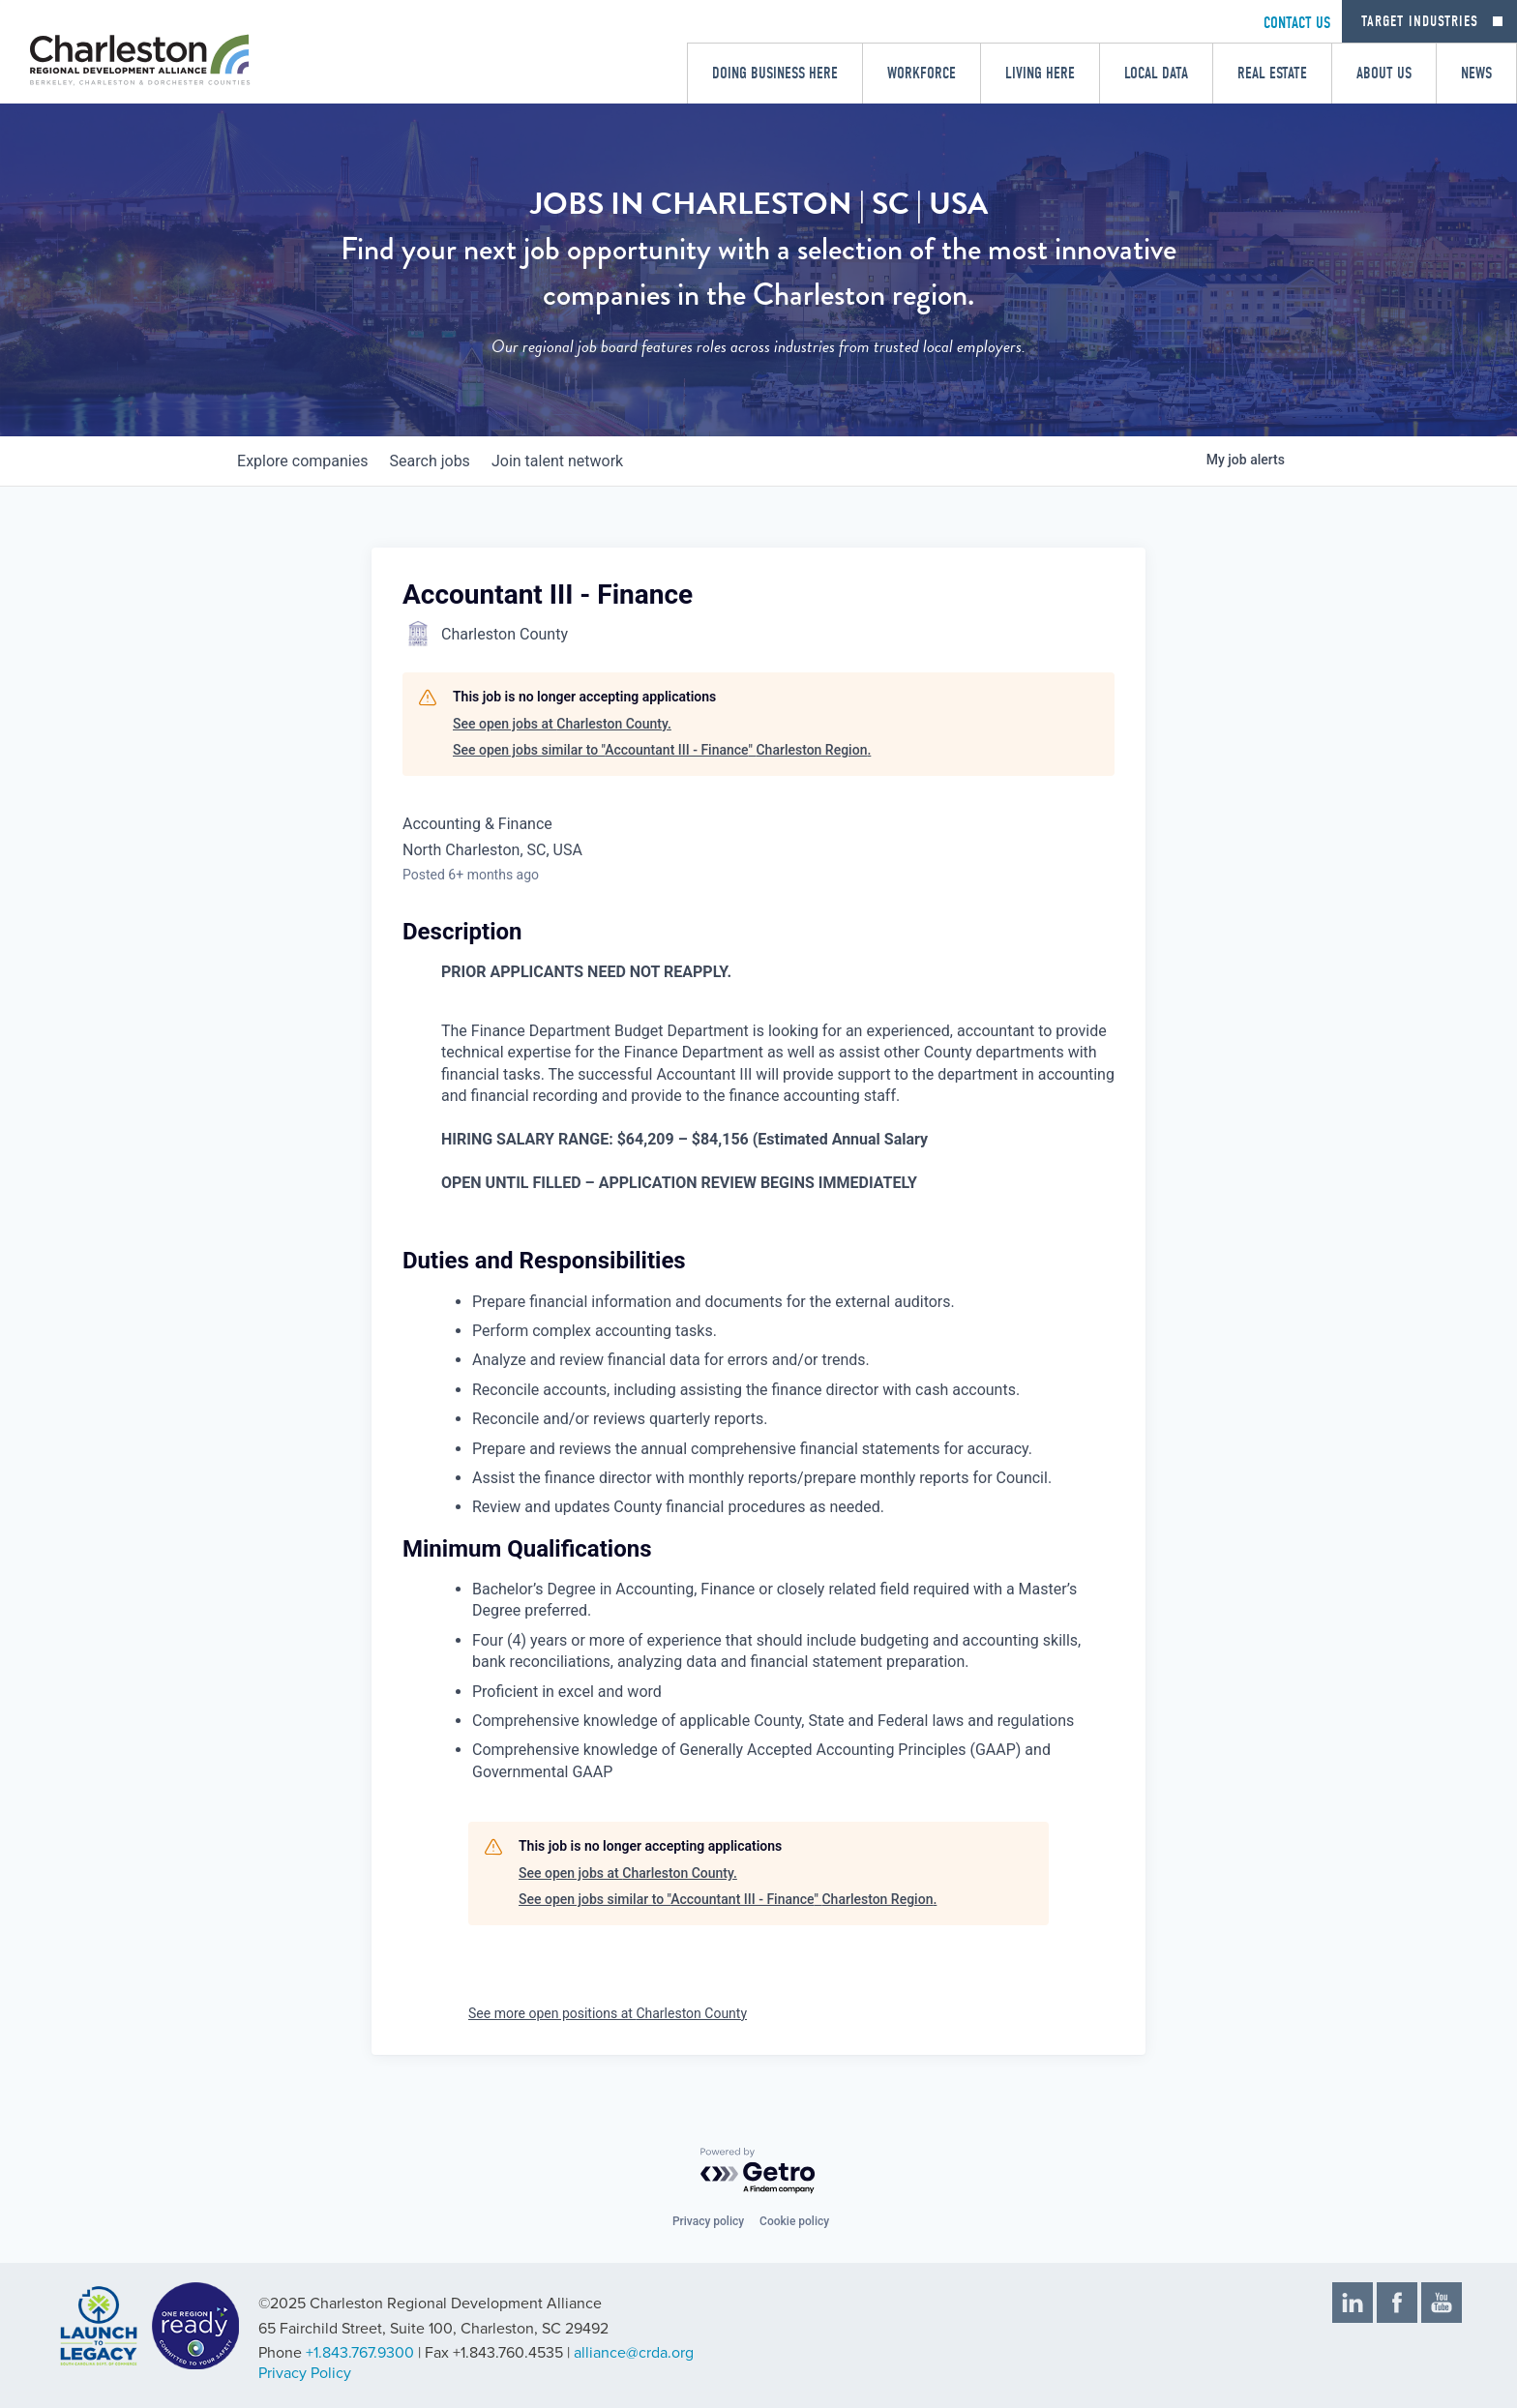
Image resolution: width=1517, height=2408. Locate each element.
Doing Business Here (775, 73)
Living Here (1040, 73)
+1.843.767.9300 (360, 2353)
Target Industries (1419, 21)
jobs (443, 461)
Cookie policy (794, 2221)
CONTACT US (1297, 23)
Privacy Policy (304, 2373)
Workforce (921, 73)
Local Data (1156, 73)
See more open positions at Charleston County (607, 2013)
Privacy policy (708, 2221)
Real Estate (1272, 73)
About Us (1384, 73)
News (1476, 73)
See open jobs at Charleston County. (562, 723)
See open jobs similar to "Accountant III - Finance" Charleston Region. (662, 750)
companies (307, 461)
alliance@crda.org (634, 2353)
